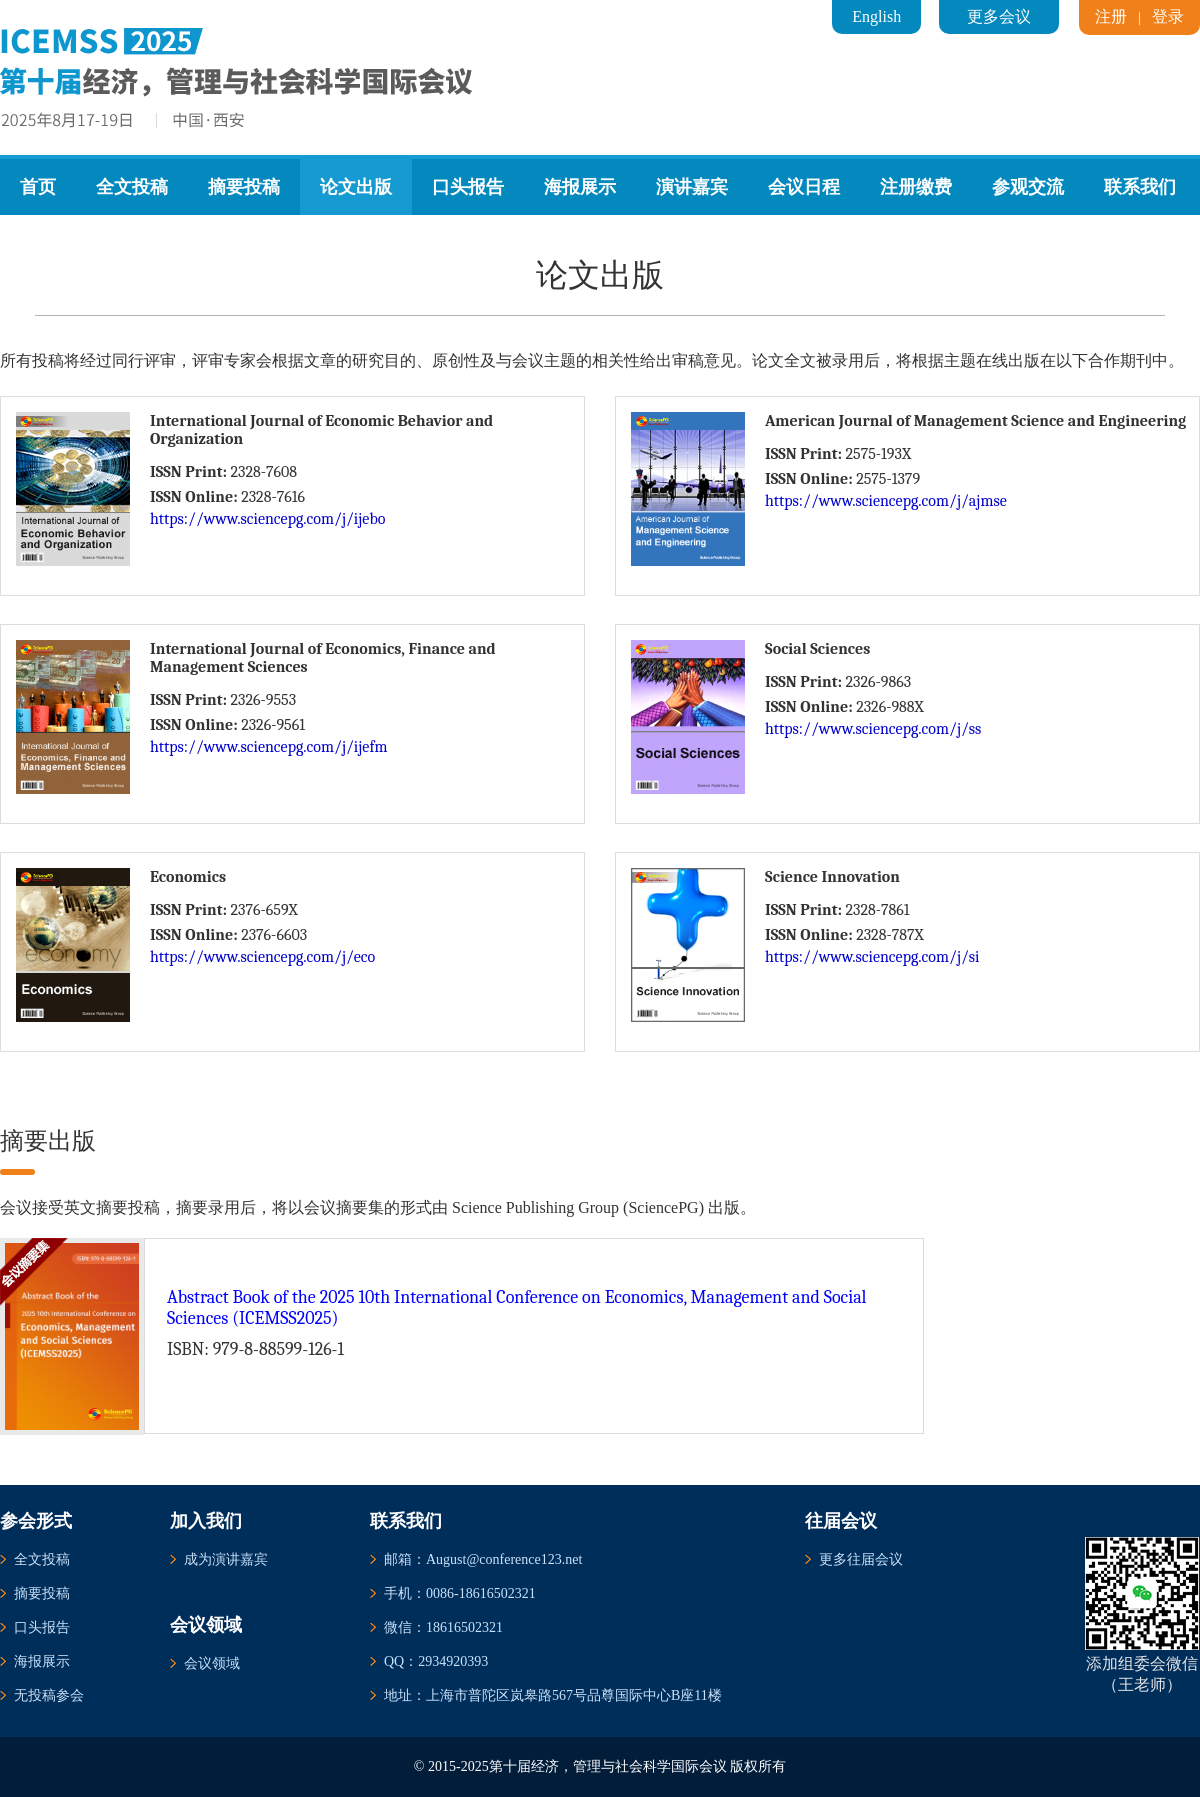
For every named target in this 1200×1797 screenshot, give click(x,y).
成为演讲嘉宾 (226, 1559)
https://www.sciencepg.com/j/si (872, 957)
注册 (1111, 16)
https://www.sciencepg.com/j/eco (262, 957)
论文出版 (356, 187)
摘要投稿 (244, 187)
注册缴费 (916, 187)
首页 (38, 187)
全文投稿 (132, 187)
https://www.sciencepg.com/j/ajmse (886, 501)
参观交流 (1028, 187)
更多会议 (999, 16)
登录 (1168, 16)
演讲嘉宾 (692, 187)
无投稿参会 (49, 1695)
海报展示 (580, 187)
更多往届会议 (861, 1559)
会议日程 (804, 187)
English (876, 16)
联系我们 (1140, 187)
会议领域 (212, 1663)
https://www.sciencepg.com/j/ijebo (267, 519)
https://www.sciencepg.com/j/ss (873, 729)
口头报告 (468, 187)
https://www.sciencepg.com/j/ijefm (268, 747)
